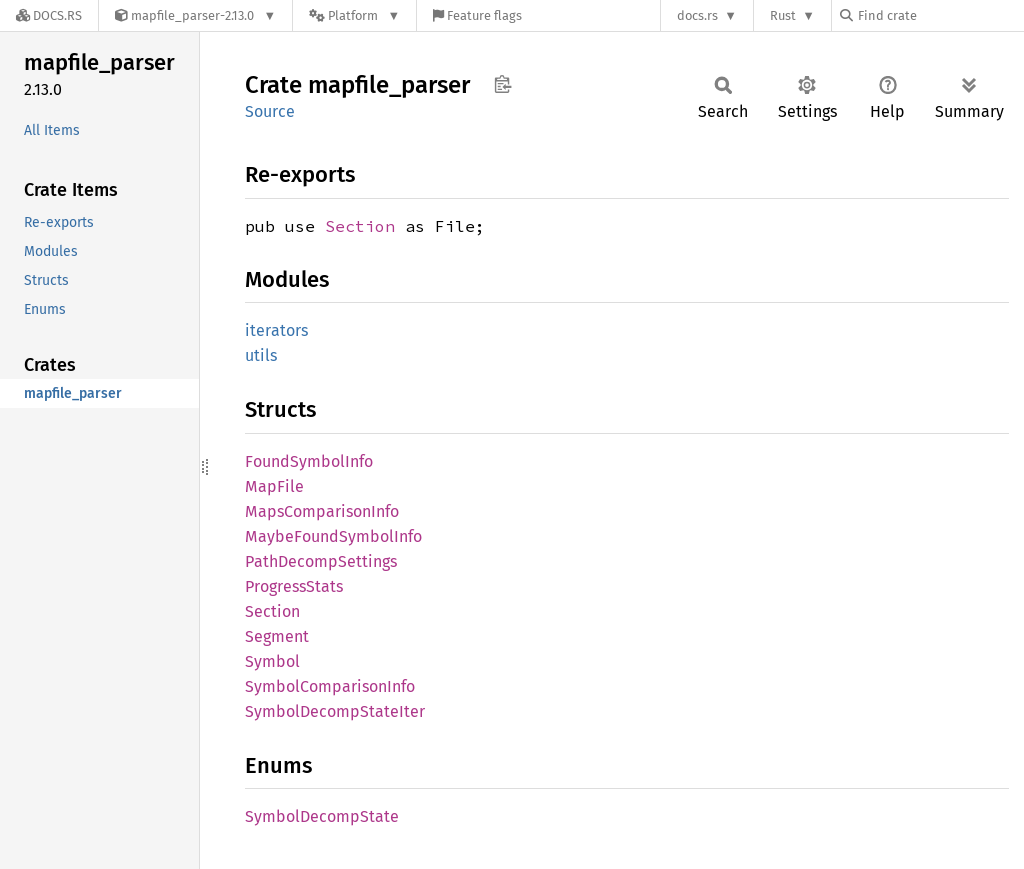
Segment (277, 636)
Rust (783, 15)
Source (270, 111)
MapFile (274, 486)
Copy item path (502, 84)
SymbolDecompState (322, 816)
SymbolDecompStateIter (335, 711)
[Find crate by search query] (940, 15)
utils (261, 355)
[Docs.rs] (49, 15)
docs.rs (697, 15)
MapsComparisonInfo (322, 511)
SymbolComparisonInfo (330, 686)
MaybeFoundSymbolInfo (333, 536)
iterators (276, 330)
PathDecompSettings (321, 561)
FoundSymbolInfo (309, 461)
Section (360, 226)
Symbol (272, 661)
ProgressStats (294, 586)
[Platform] (354, 15)
